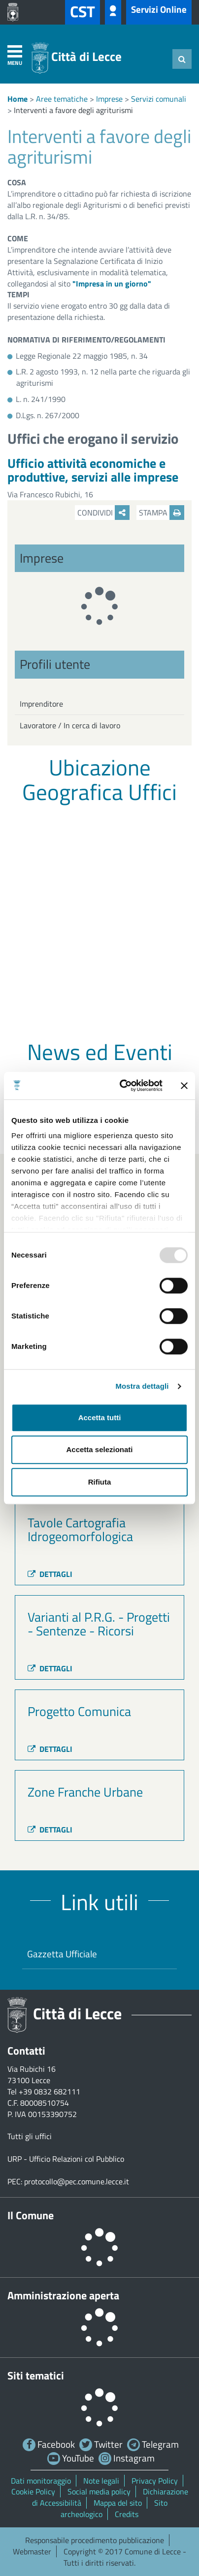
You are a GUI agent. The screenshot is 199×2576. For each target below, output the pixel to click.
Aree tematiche (62, 99)
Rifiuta (99, 1482)
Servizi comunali (158, 99)
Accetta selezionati (99, 1449)
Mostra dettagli (141, 1386)
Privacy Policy (155, 2481)
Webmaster (32, 2551)
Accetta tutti (99, 1417)
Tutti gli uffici (29, 2136)
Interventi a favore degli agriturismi (73, 110)
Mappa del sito (118, 2503)
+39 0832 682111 (49, 2091)
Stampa (161, 512)
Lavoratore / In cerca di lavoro (70, 725)
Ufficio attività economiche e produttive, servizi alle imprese (92, 470)
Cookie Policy (33, 2491)
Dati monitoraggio (41, 2481)
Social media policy (99, 2491)
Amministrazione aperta (63, 2295)
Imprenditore (41, 704)
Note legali (101, 2481)
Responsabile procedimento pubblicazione (94, 2540)
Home (17, 99)
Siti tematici (35, 2375)
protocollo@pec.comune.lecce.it (76, 2181)
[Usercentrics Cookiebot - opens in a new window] (122, 1085)
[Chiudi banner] (184, 1085)
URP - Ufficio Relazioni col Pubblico (65, 2159)
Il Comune (30, 2215)
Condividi (103, 512)
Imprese (109, 99)
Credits (126, 2514)
